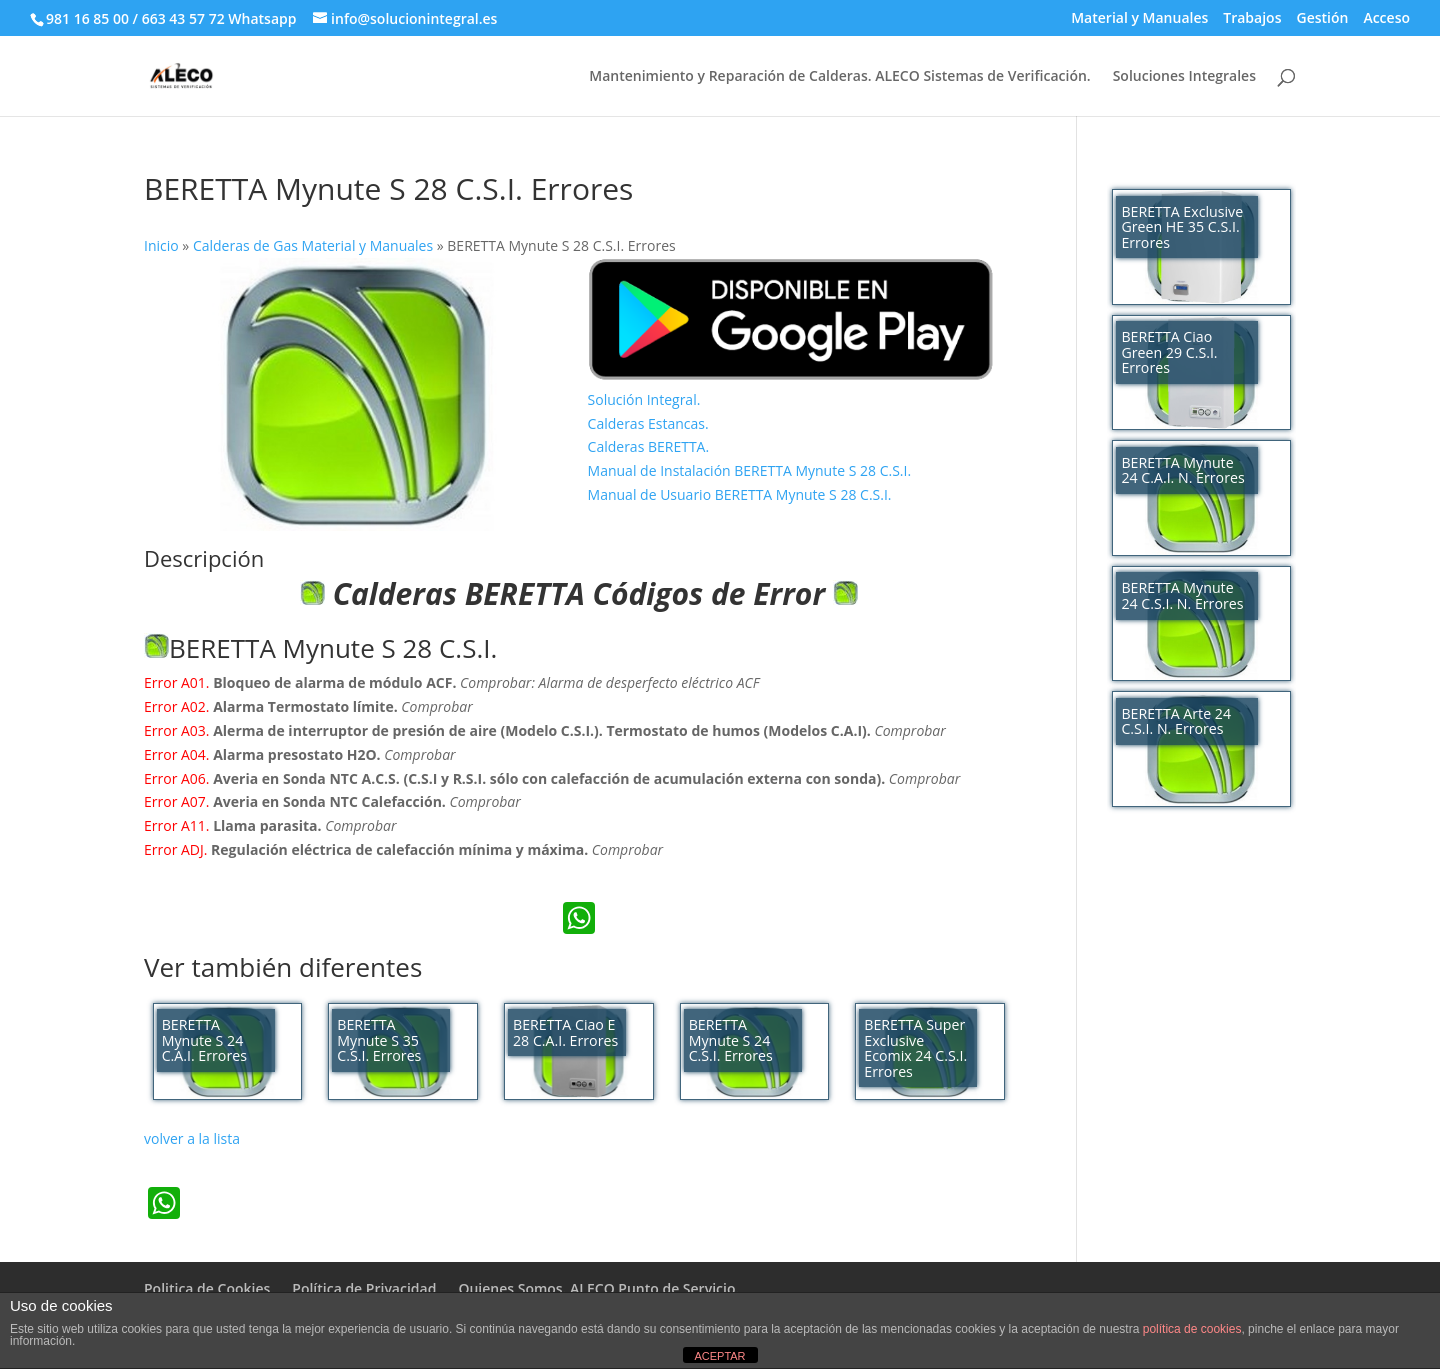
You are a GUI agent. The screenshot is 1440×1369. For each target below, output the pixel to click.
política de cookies (1192, 1329)
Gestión (1322, 19)
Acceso (1386, 19)
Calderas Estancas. (648, 423)
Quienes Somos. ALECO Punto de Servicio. (598, 1288)
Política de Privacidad (364, 1288)
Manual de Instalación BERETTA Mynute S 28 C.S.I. (750, 470)
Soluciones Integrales (1184, 77)
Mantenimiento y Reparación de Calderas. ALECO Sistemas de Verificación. (839, 77)
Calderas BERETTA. (649, 446)
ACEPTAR (719, 1356)
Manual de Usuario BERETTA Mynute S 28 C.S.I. (740, 494)
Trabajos (1252, 19)
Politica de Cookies (207, 1288)
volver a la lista (192, 1138)
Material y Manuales (1139, 19)
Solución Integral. (644, 399)
